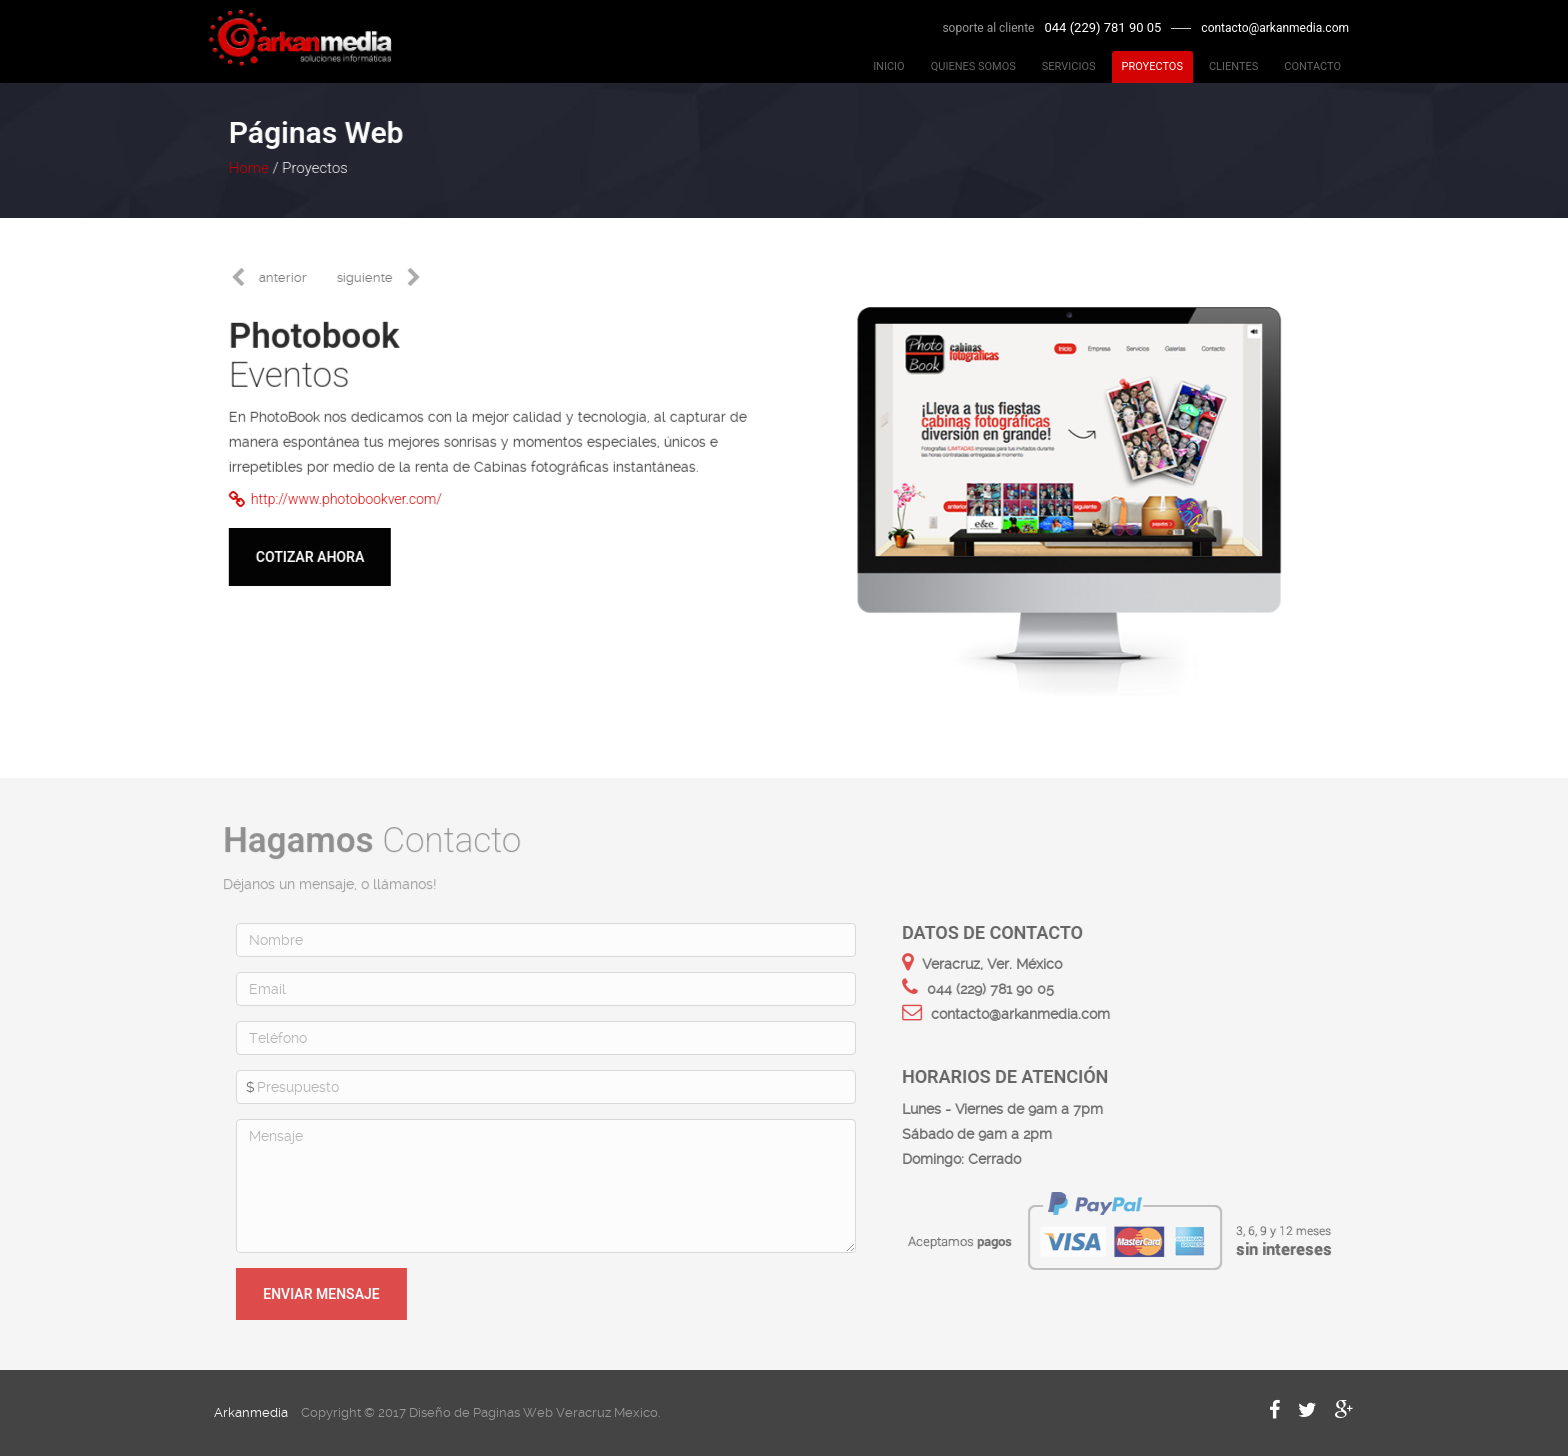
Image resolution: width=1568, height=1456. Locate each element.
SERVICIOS (1069, 66)
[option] (1068, 483)
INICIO (889, 66)
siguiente (364, 278)
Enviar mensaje (325, 1294)
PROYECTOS (1152, 66)
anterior (282, 278)
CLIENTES (1233, 66)
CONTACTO (1312, 66)
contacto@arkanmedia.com (1275, 28)
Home (248, 168)
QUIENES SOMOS (973, 66)
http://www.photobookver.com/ (334, 499)
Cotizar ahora (309, 557)
